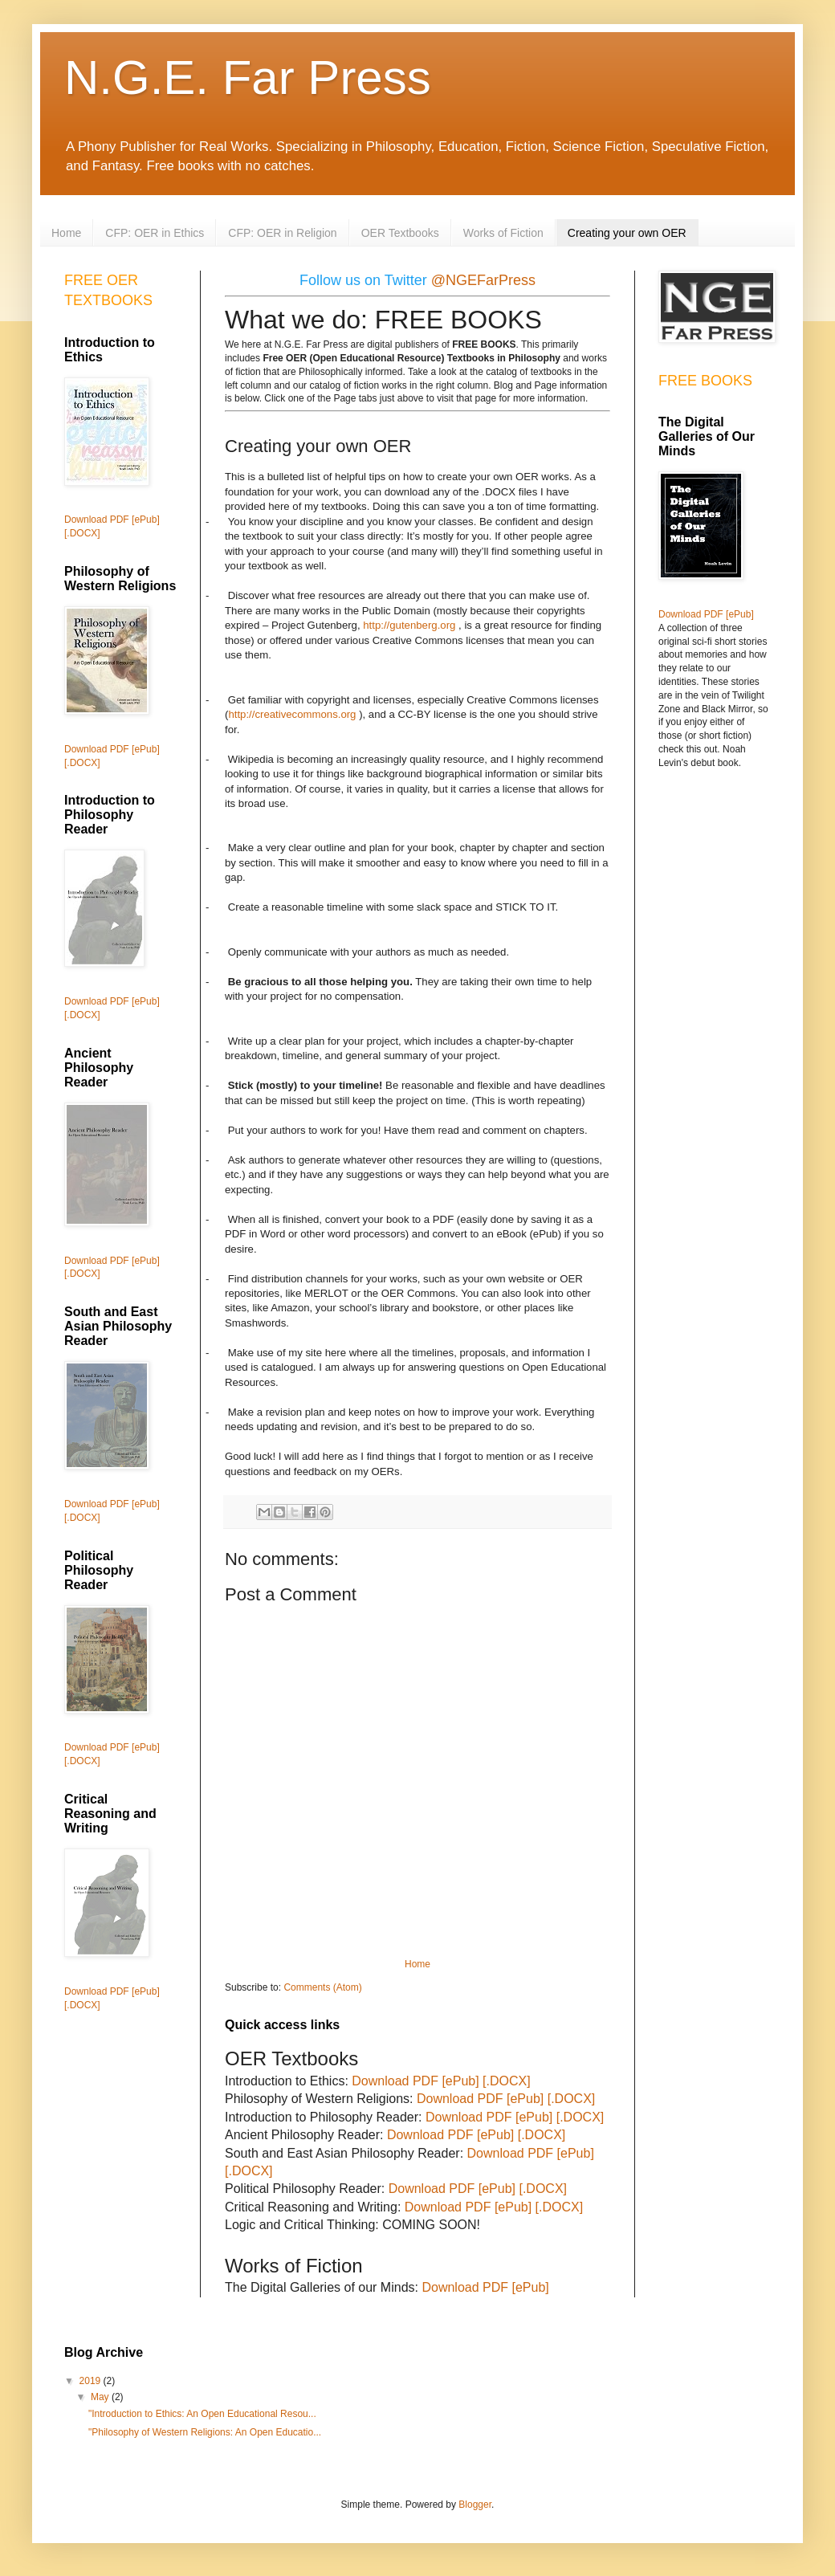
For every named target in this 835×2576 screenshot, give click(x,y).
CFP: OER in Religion (282, 232)
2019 (91, 2380)
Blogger (474, 2504)
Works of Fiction (503, 232)
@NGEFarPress (483, 280)
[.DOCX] (507, 2081)
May (101, 2397)
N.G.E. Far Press (247, 77)
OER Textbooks (400, 232)
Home (66, 232)
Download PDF (395, 2081)
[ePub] (460, 2081)
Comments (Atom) (322, 1987)
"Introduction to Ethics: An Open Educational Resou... (202, 2413)
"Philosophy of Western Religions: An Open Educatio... (204, 2432)
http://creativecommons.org (292, 714)
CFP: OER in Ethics (154, 232)
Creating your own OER (627, 232)
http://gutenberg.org (409, 625)
